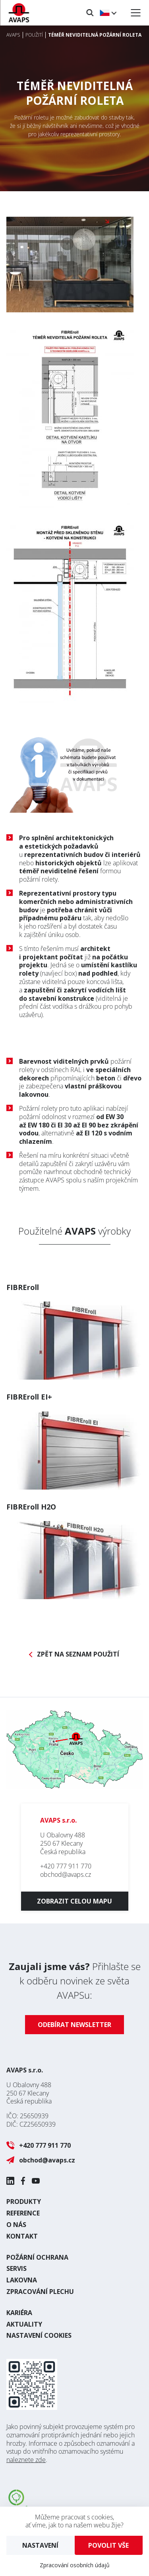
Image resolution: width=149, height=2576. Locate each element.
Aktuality (24, 2324)
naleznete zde (26, 2459)
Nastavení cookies (39, 2335)
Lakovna (21, 2280)
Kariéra (19, 2312)
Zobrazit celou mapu (74, 1901)
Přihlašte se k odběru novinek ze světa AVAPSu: (75, 1981)
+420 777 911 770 (65, 1866)
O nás (16, 2224)
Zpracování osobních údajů (75, 2565)
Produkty (23, 2201)
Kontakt (22, 2236)
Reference (23, 2213)
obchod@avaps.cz (65, 1874)
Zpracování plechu (40, 2291)
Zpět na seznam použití (78, 1654)
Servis (16, 2268)
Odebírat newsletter (74, 2024)
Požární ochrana (37, 2257)
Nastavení (40, 2545)
